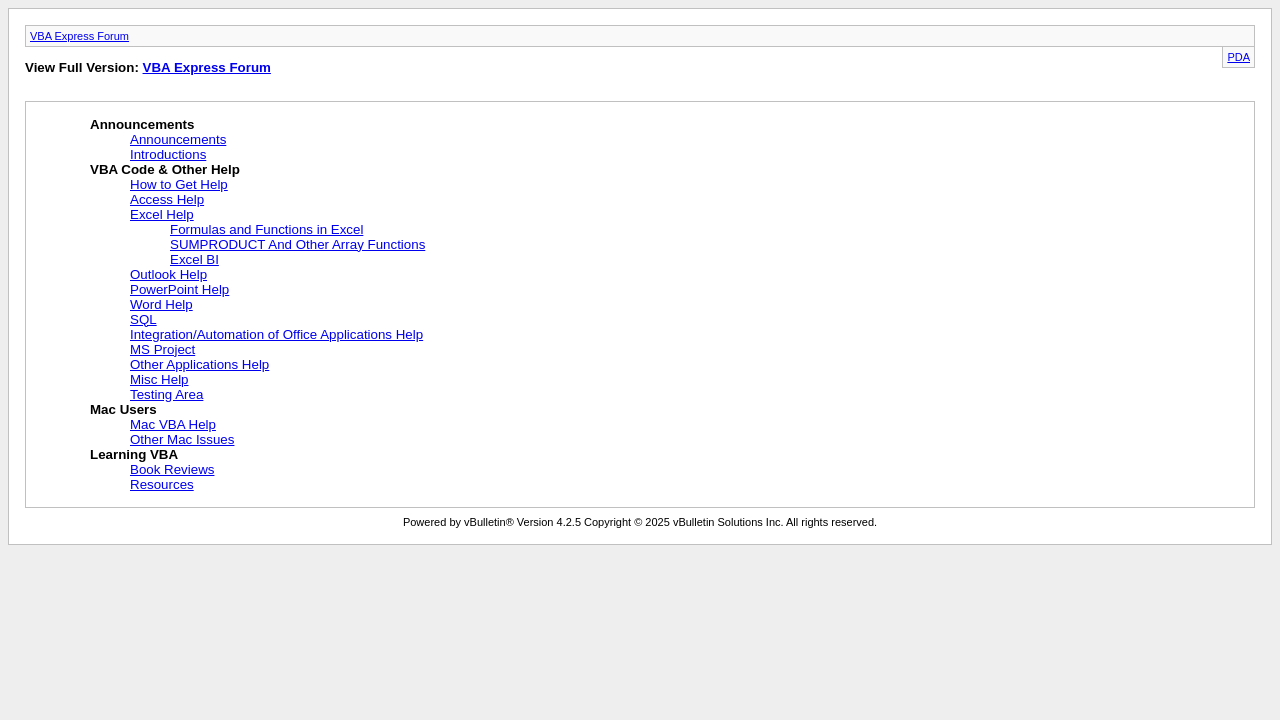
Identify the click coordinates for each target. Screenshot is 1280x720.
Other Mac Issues (182, 439)
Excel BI (194, 259)
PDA (1238, 57)
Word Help (161, 304)
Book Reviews (172, 469)
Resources (162, 484)
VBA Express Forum (79, 36)
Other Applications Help (199, 364)
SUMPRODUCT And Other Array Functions (297, 244)
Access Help (167, 199)
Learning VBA (134, 454)
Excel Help (162, 214)
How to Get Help (179, 184)
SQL (143, 319)
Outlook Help (168, 274)
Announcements (142, 124)
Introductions (168, 154)
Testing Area (166, 394)
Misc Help (159, 379)
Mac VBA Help (173, 424)
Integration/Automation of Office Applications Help (276, 334)
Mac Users (123, 409)
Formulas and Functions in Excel (266, 229)
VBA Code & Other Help (165, 169)
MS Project (162, 349)
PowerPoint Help (179, 289)
